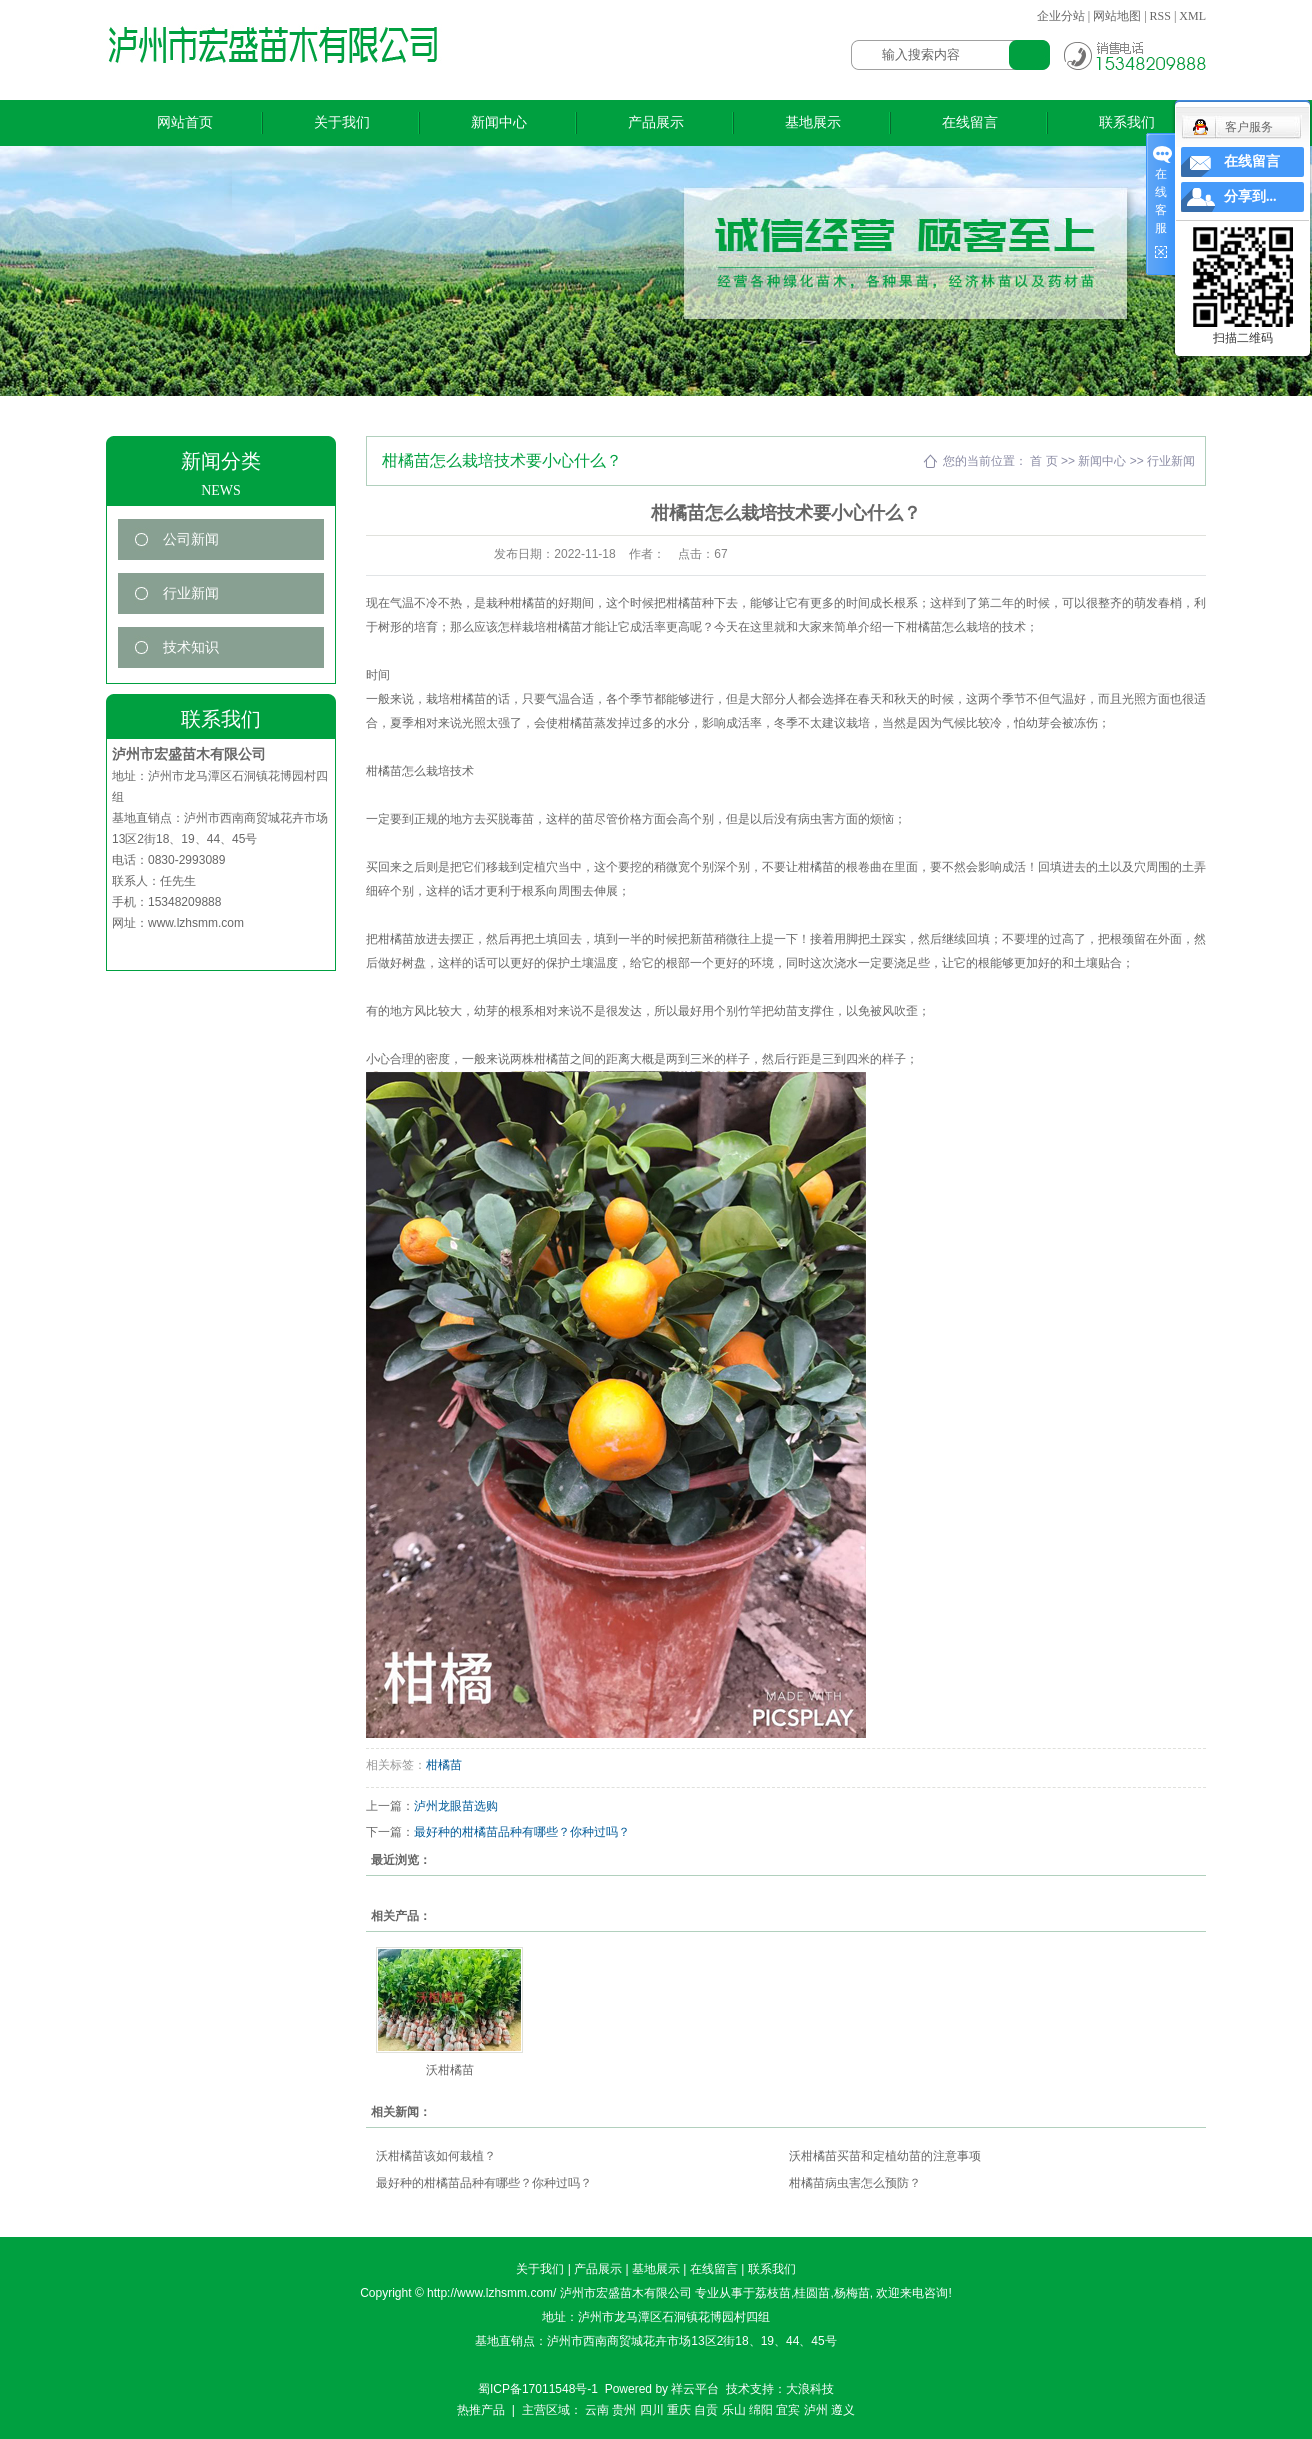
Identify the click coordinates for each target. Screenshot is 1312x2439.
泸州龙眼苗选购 (456, 1806)
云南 (597, 2410)
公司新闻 (191, 539)
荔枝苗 (773, 2293)
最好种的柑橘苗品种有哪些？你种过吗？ (522, 1832)
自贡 (706, 2410)
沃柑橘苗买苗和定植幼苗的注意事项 (885, 2156)
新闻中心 (499, 122)
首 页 (1043, 461)
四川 (652, 2410)
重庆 (679, 2410)
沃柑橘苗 (450, 2070)
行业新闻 (191, 593)
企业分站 (1061, 16)
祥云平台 (695, 2389)
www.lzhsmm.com (196, 923)
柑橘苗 (444, 1765)
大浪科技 (810, 2389)
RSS (1160, 16)
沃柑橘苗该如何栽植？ (436, 2156)
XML (1192, 16)
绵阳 (761, 2410)
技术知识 (191, 647)
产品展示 (656, 122)
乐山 (734, 2410)
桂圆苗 (812, 2293)
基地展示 (813, 122)
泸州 (816, 2410)
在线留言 (970, 122)
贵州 (624, 2410)
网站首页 (185, 122)
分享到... (1250, 196)
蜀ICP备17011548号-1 (538, 2389)
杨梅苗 (852, 2293)
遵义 (843, 2410)
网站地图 (1117, 16)
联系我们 (1127, 122)
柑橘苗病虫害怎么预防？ (855, 2183)
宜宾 (788, 2410)
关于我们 (342, 122)
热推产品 (481, 2410)
